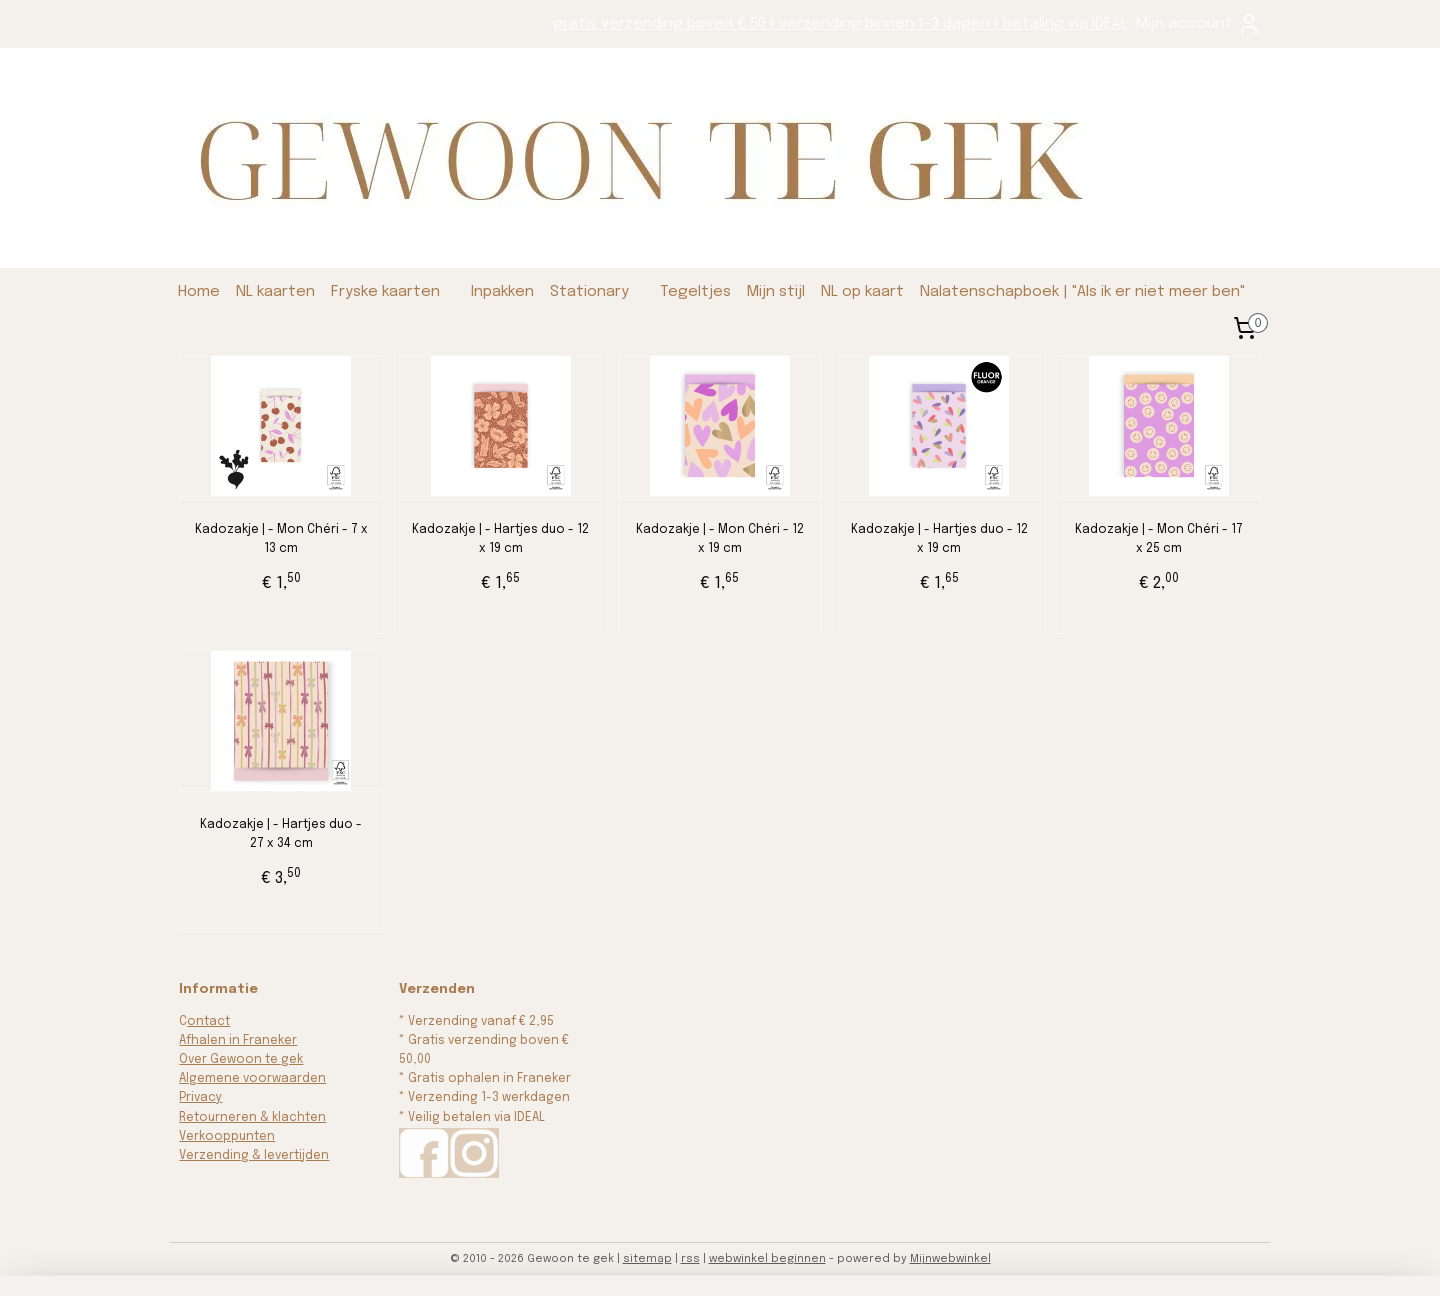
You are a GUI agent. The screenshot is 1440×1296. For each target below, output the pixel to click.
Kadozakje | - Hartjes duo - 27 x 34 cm (281, 834)
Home (199, 292)
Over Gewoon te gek (241, 1060)
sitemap (647, 1259)
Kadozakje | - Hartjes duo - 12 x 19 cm (500, 539)
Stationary (589, 292)
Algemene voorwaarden (252, 1079)
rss (690, 1259)
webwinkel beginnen (767, 1259)
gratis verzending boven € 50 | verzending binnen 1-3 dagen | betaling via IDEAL (840, 24)
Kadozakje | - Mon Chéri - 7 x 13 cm (281, 539)
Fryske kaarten (385, 292)
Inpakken (502, 292)
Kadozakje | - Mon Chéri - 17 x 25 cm (1159, 539)
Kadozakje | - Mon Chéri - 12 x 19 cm (720, 539)
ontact (208, 1022)
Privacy (200, 1098)
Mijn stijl (776, 292)
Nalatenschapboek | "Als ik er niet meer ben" (1083, 292)
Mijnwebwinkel (950, 1259)
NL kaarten (275, 292)
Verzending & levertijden (254, 1156)
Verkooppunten (227, 1137)
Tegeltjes (695, 292)
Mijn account (1198, 24)
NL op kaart (862, 292)
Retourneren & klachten (252, 1118)
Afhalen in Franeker (238, 1041)
